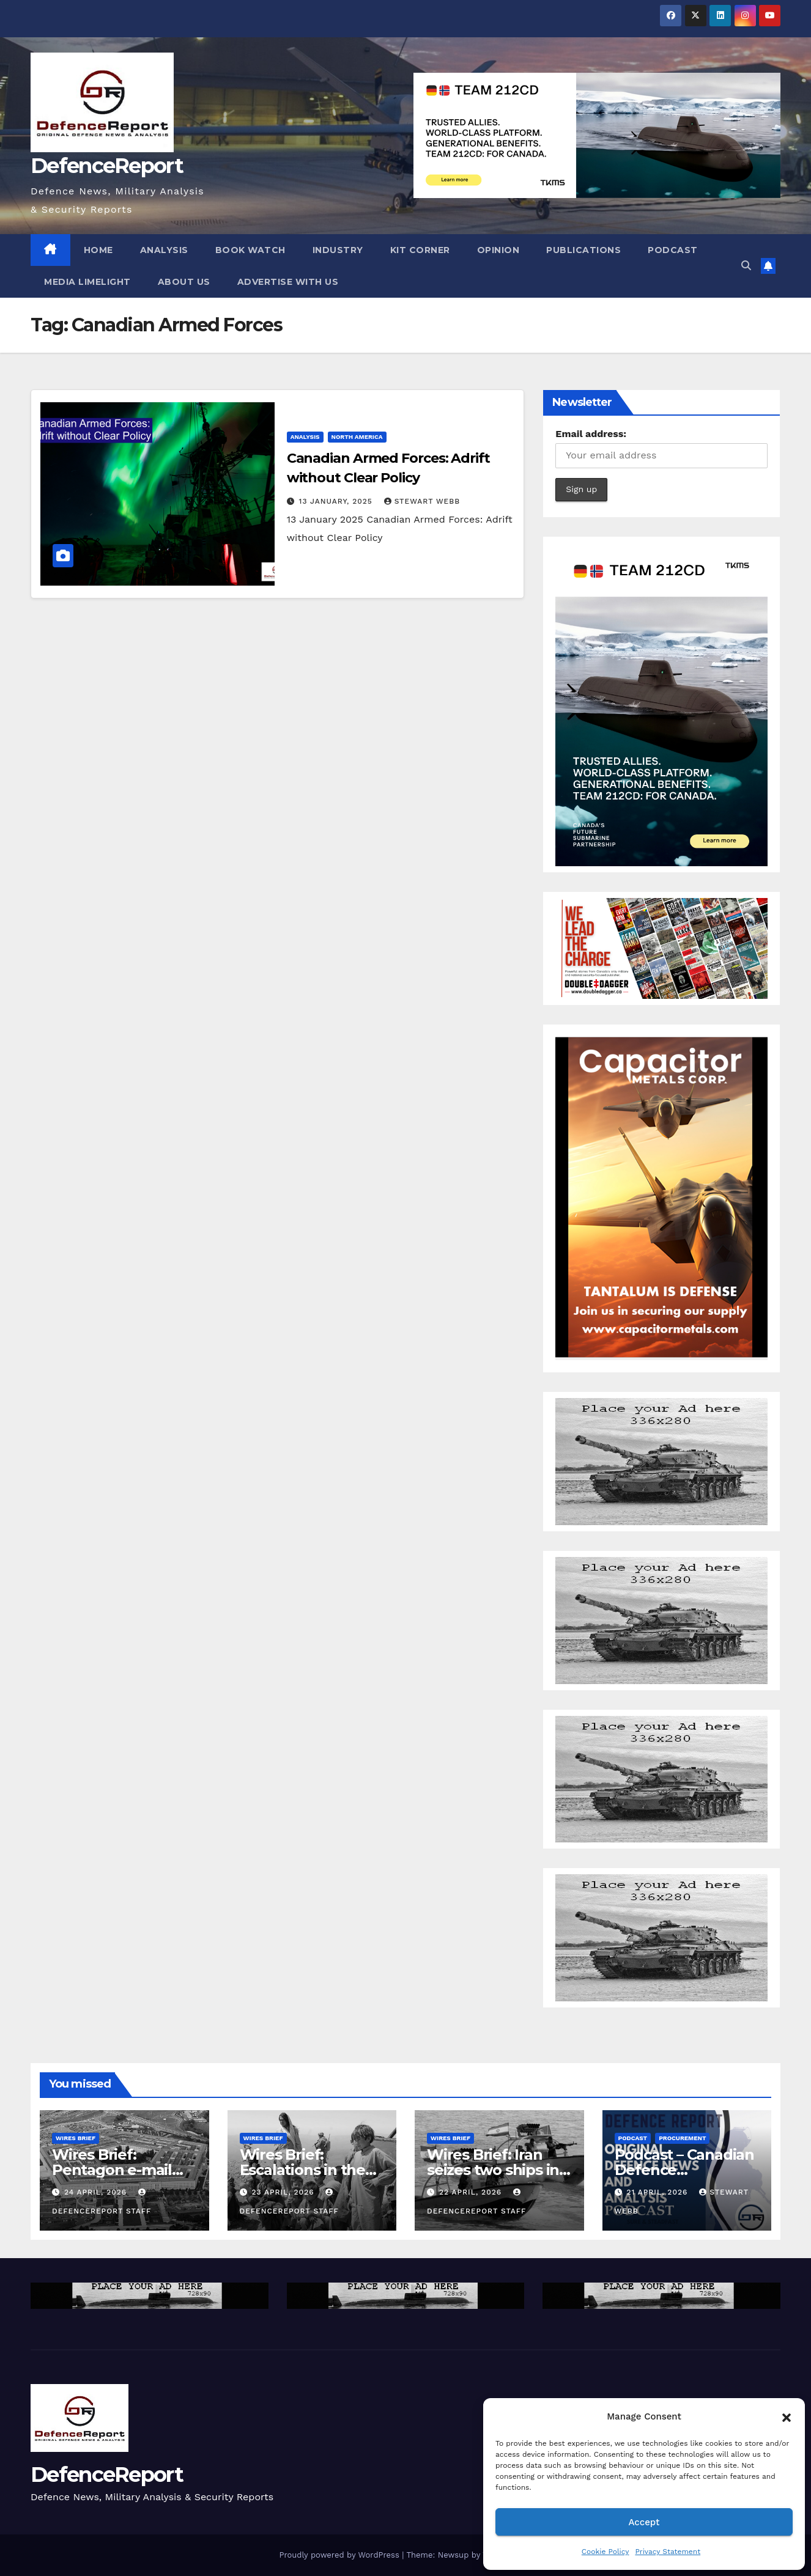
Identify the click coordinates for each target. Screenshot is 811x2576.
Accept (643, 2522)
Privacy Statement (667, 2551)
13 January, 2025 (337, 501)
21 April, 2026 (658, 2192)
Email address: (590, 434)
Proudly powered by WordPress (340, 2554)
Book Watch (250, 250)
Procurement (682, 2138)
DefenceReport (107, 165)
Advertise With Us (288, 281)
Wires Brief (75, 2138)
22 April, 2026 (472, 2192)
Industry (338, 250)
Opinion (498, 250)
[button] (786, 2416)
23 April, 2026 (284, 2192)
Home (98, 250)
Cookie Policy (605, 2551)
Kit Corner (420, 250)
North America (357, 436)
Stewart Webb (422, 501)
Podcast (673, 250)
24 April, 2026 (97, 2192)
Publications (583, 250)
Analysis (164, 250)
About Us (184, 281)
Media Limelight (87, 281)
